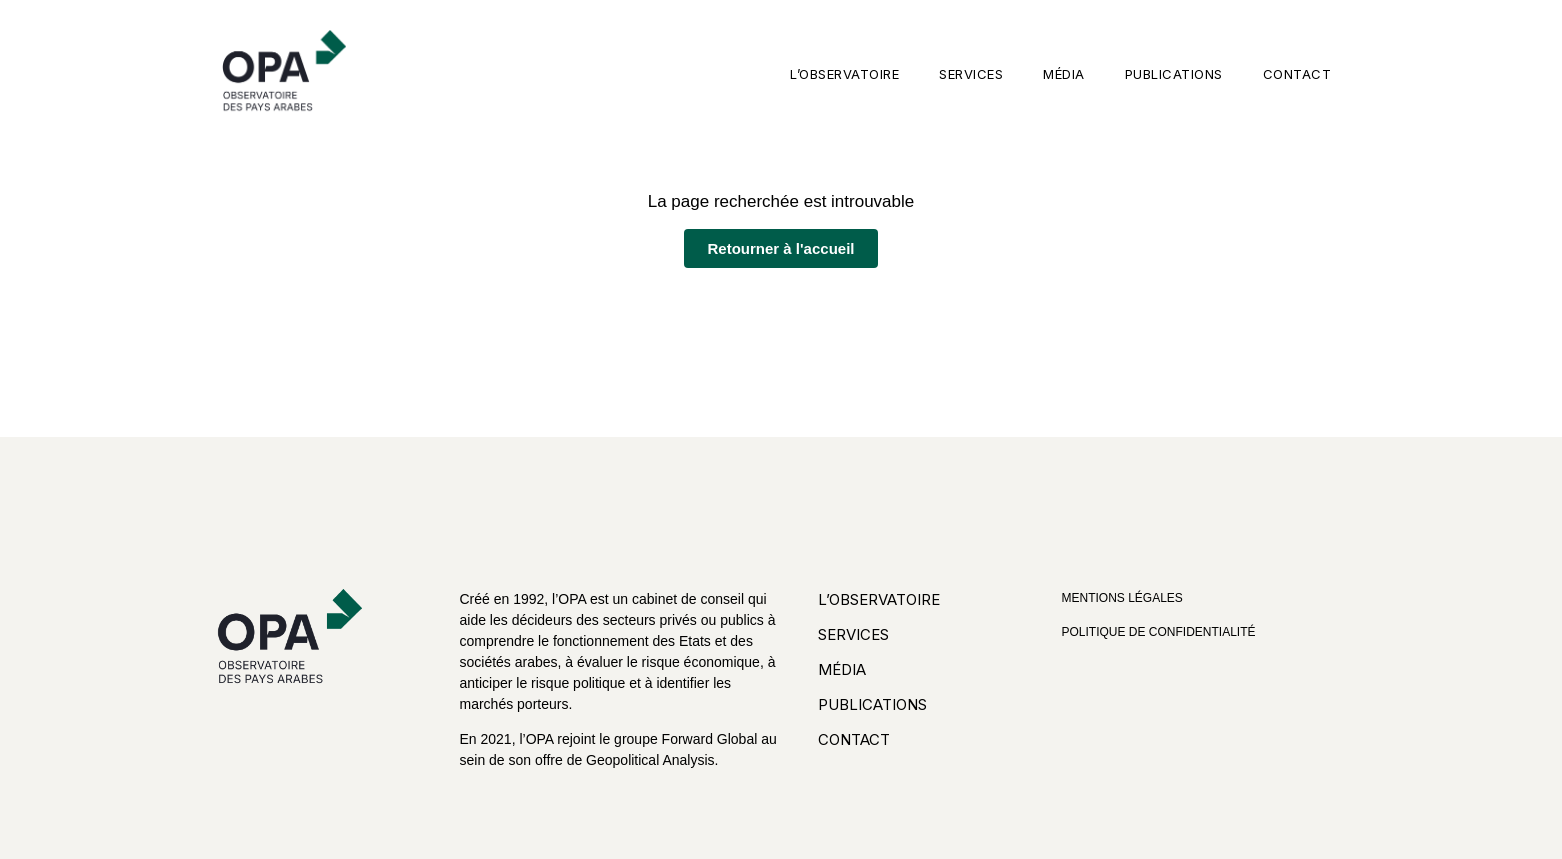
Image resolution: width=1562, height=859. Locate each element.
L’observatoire (844, 74)
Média (1064, 74)
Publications (1174, 74)
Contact (1297, 74)
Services (971, 74)
